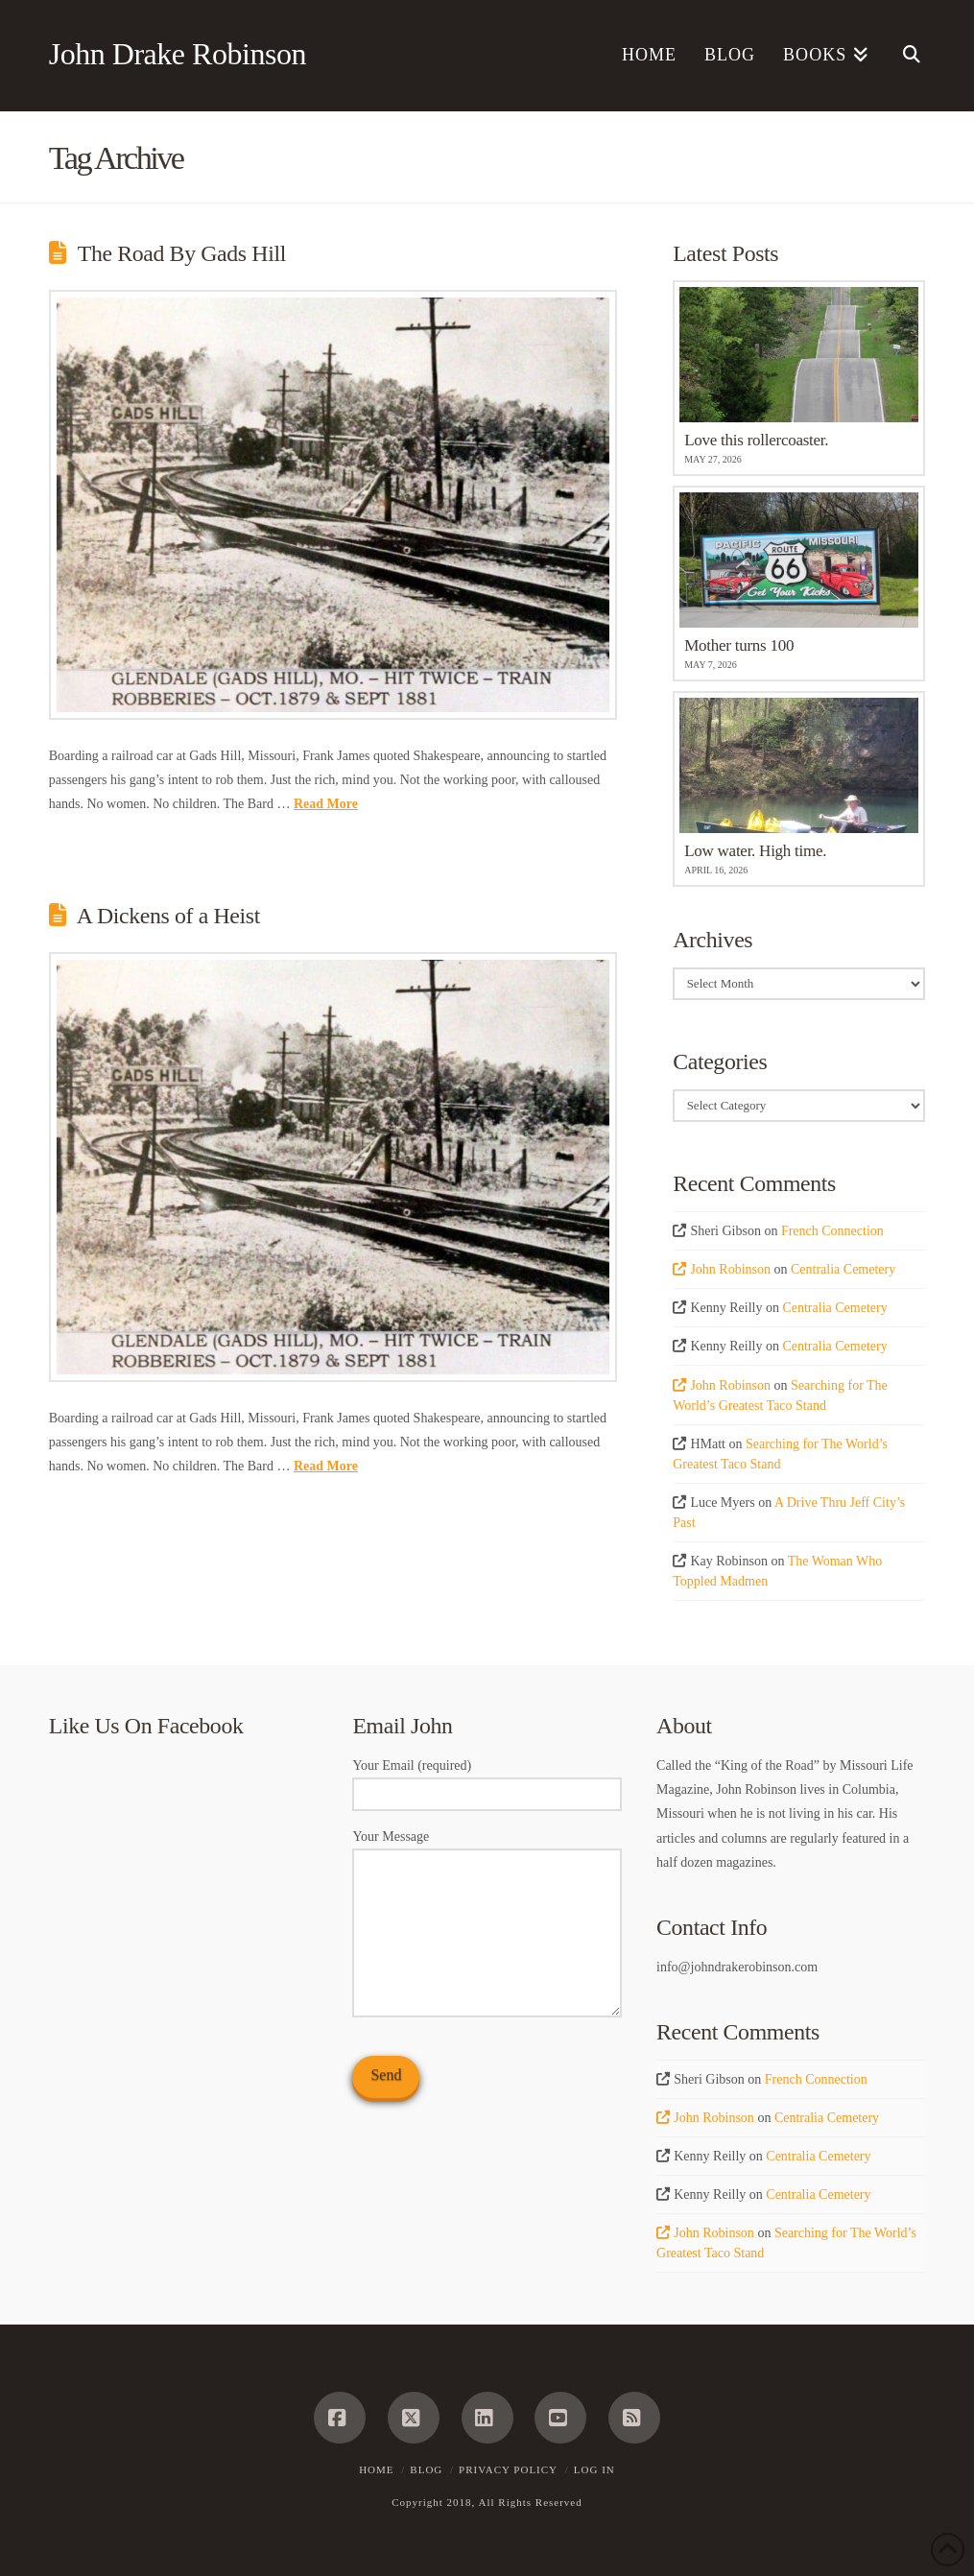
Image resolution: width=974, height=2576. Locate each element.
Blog (426, 2469)
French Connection (832, 1231)
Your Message (486, 1848)
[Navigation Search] (904, 55)
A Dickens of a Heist (168, 915)
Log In (594, 2469)
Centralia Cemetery (843, 1269)
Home (376, 2469)
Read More (326, 804)
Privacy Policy (508, 2469)
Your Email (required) (486, 1781)
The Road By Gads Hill (182, 253)
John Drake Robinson (177, 53)
